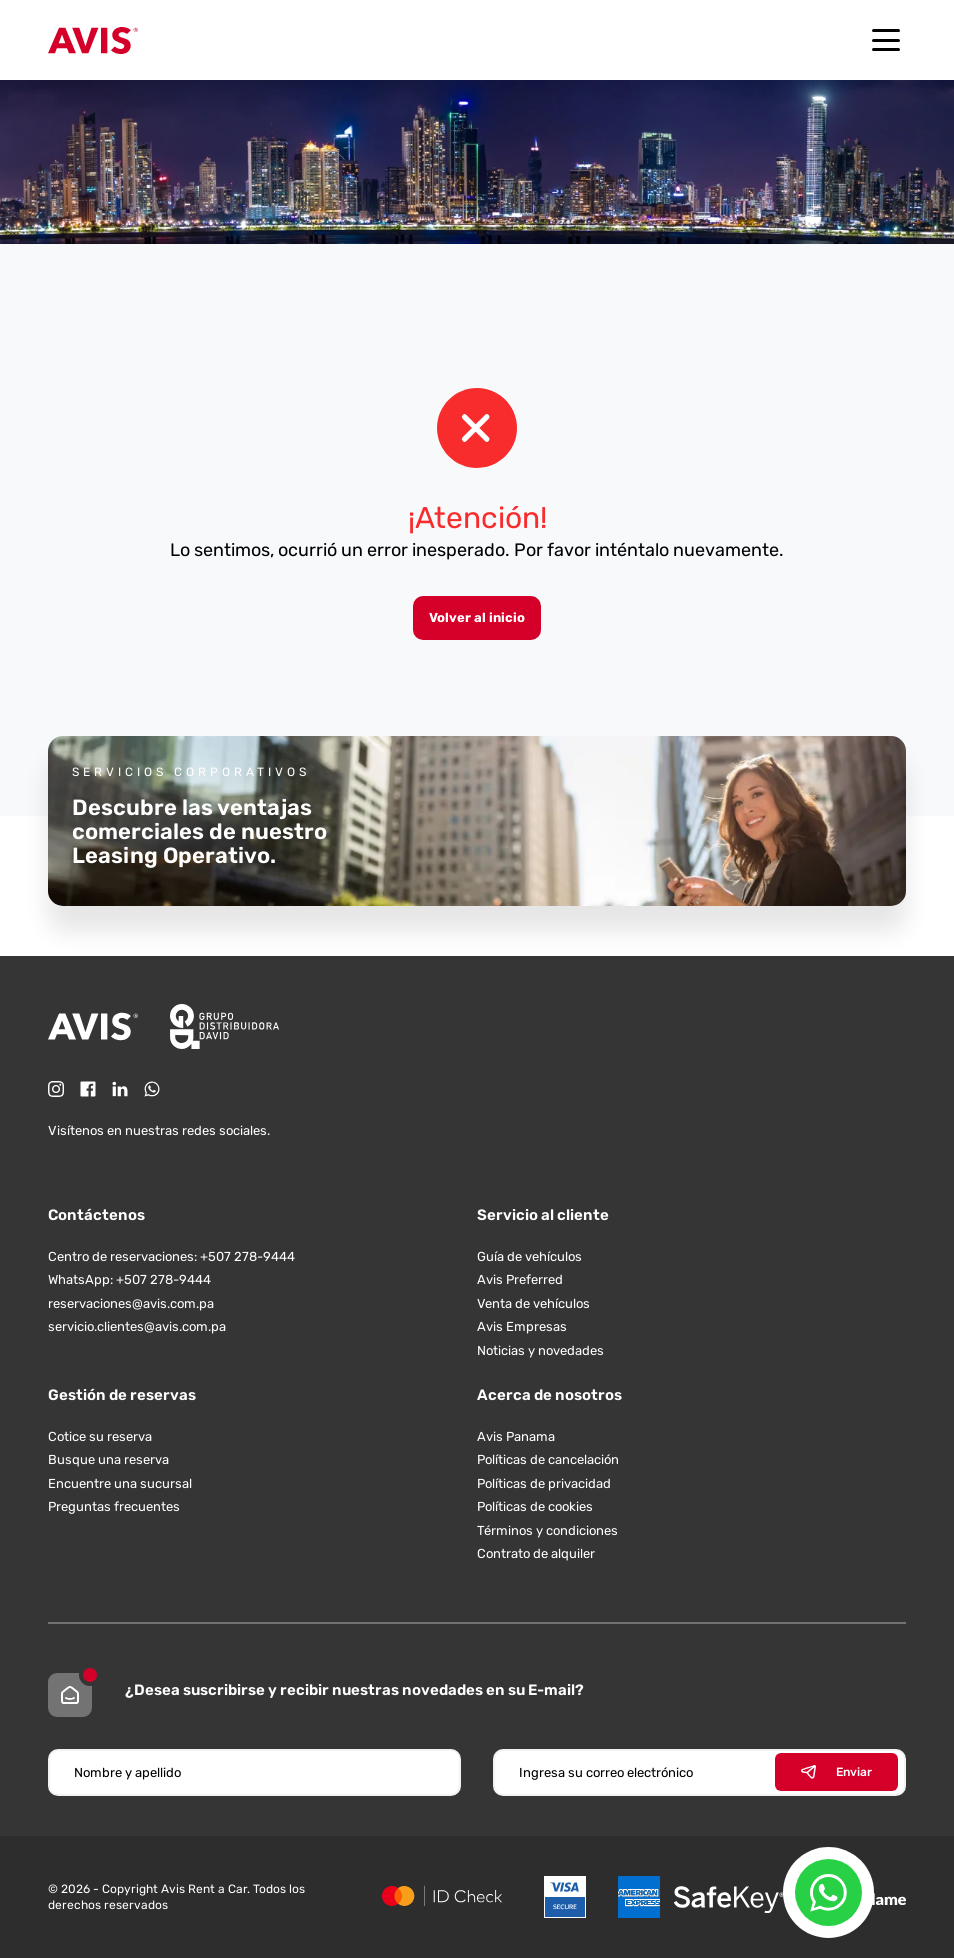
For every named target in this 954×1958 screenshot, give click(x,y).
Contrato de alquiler (536, 1553)
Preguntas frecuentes (114, 1506)
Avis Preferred (520, 1279)
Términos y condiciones (547, 1530)
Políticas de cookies (535, 1506)
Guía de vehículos (529, 1256)
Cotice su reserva (100, 1436)
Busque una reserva (108, 1459)
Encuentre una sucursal (120, 1483)
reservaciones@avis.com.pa (131, 1303)
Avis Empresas (522, 1326)
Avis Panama (516, 1436)
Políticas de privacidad (544, 1483)
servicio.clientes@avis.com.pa (137, 1326)
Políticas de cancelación (548, 1459)
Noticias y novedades (540, 1350)
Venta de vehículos (533, 1303)
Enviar (836, 1772)
